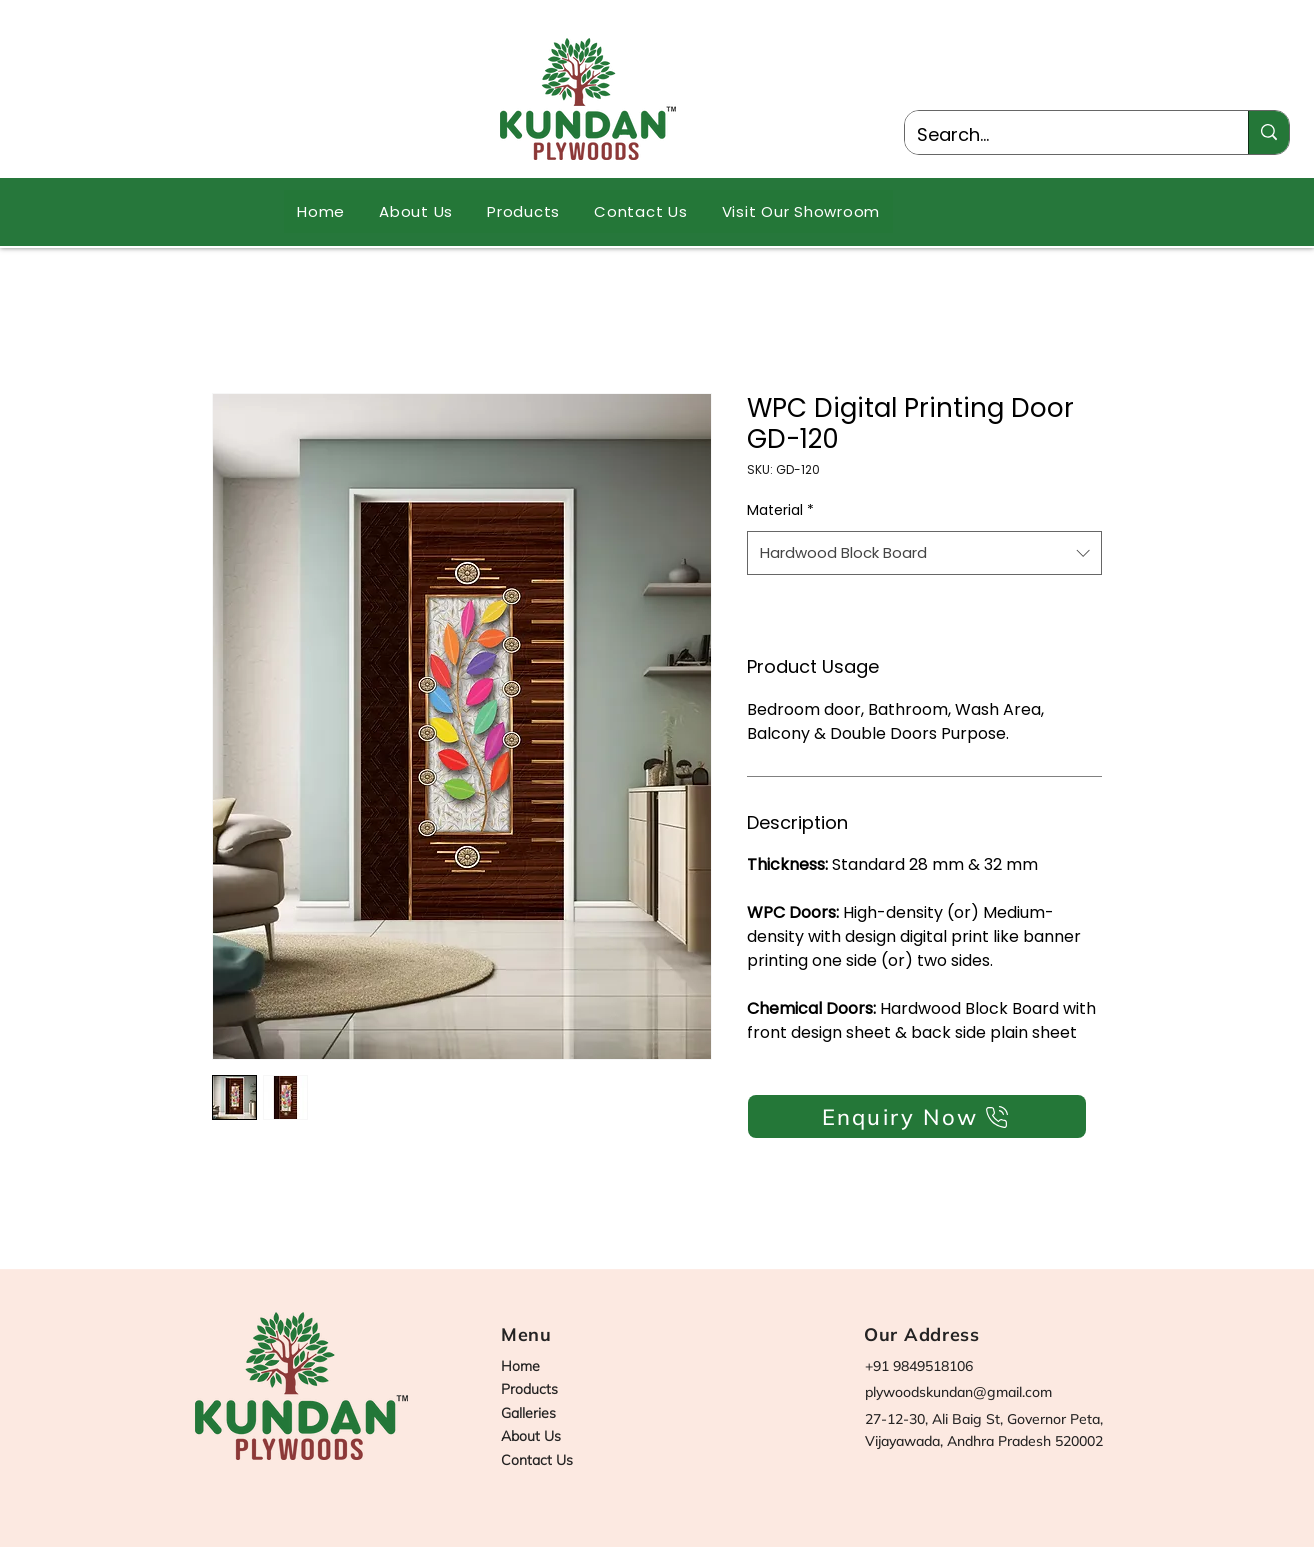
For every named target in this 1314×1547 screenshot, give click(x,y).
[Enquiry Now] (917, 1116)
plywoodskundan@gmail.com (958, 1392)
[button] (523, 211)
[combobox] (924, 553)
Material (780, 510)
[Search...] (1061, 135)
